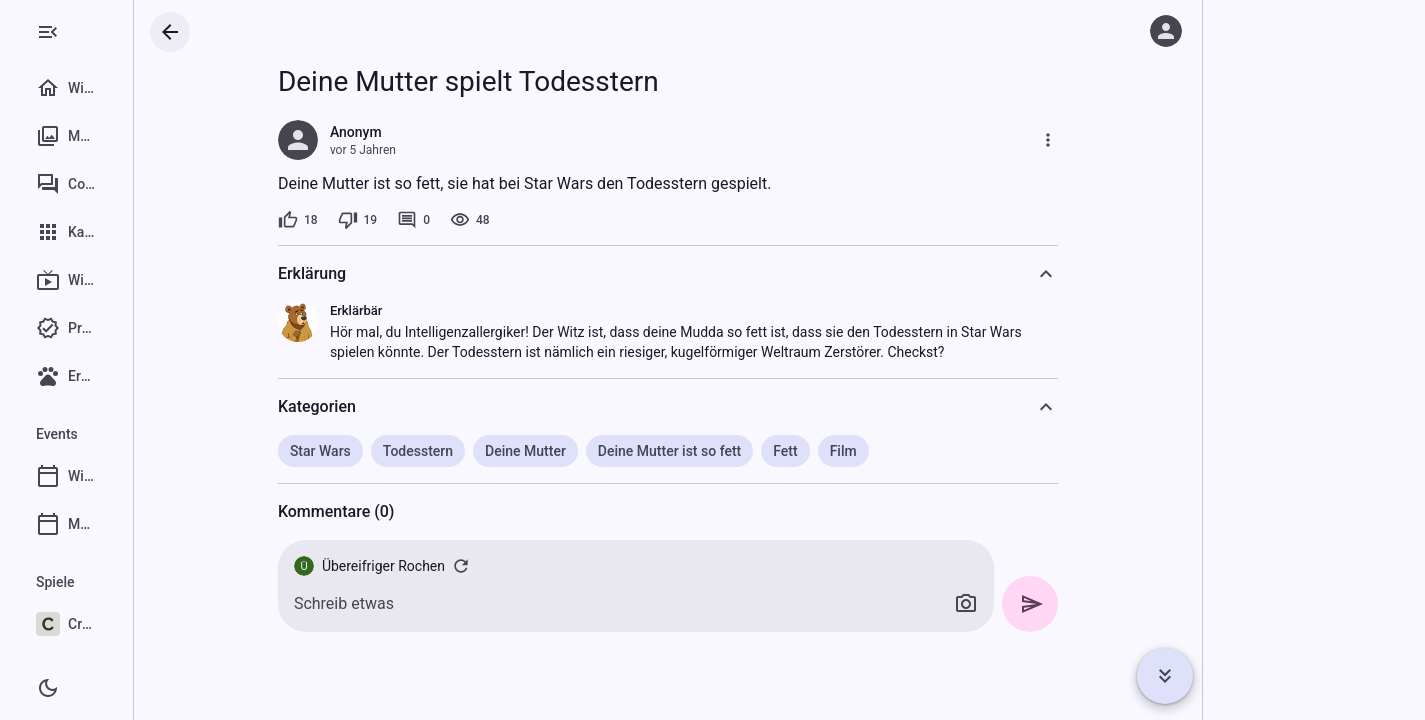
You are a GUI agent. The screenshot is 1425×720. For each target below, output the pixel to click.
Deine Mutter (579, 451)
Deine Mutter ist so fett (722, 451)
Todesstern (471, 451)
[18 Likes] (352, 220)
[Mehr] (1102, 140)
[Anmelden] (1166, 31)
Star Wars (374, 451)
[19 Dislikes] (411, 220)
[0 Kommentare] (467, 220)
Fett (839, 451)
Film (896, 451)
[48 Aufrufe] (524, 220)
